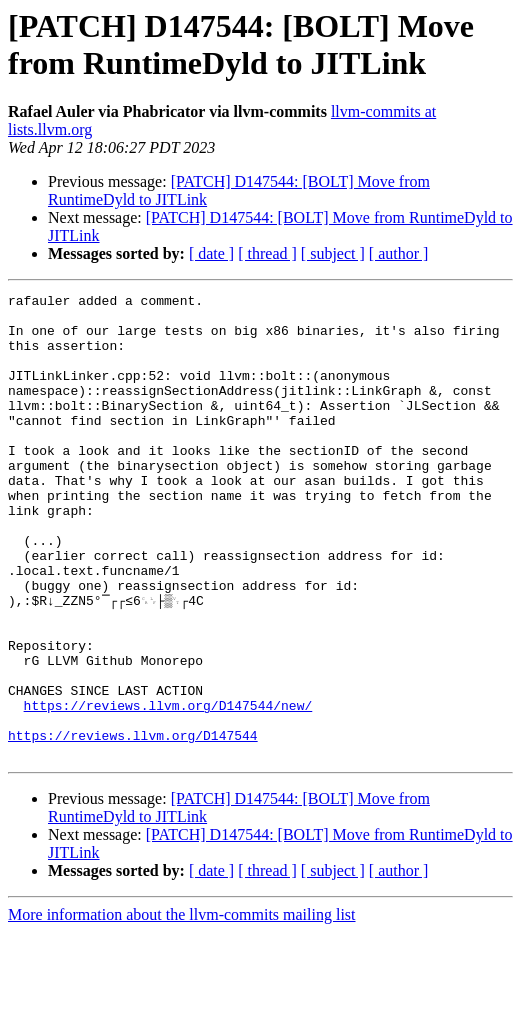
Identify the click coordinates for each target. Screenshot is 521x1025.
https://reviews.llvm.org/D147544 (133, 825)
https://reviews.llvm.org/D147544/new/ (168, 789)
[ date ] (211, 253)
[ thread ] (267, 253)
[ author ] (399, 253)
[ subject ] (333, 253)
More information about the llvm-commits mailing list (182, 1007)
